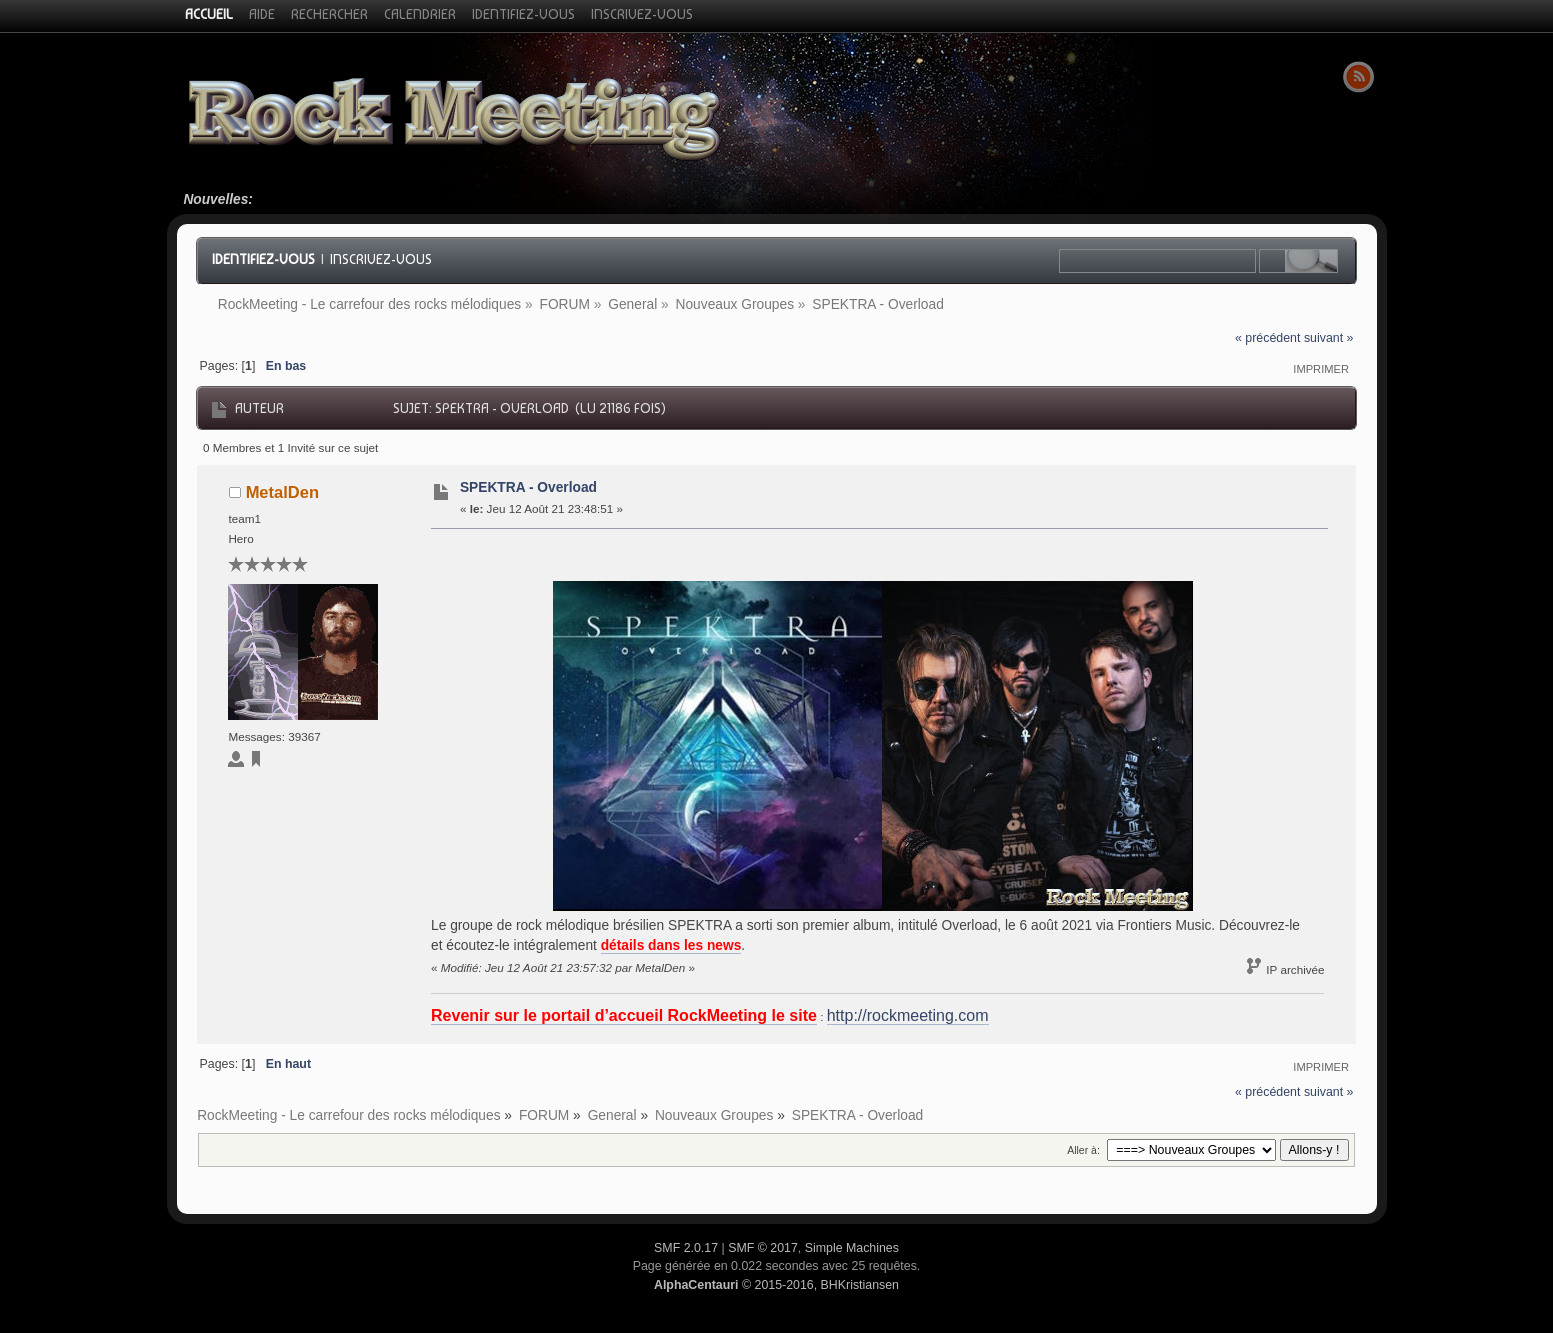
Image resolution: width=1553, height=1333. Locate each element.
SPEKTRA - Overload (528, 487)
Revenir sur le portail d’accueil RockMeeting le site (624, 1015)
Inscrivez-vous (381, 259)
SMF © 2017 (763, 1248)
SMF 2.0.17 (686, 1248)
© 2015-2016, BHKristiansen (776, 1285)
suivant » (1329, 338)
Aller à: (1083, 1150)
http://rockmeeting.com (908, 1015)
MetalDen (282, 492)
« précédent (1267, 338)
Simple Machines (852, 1248)
